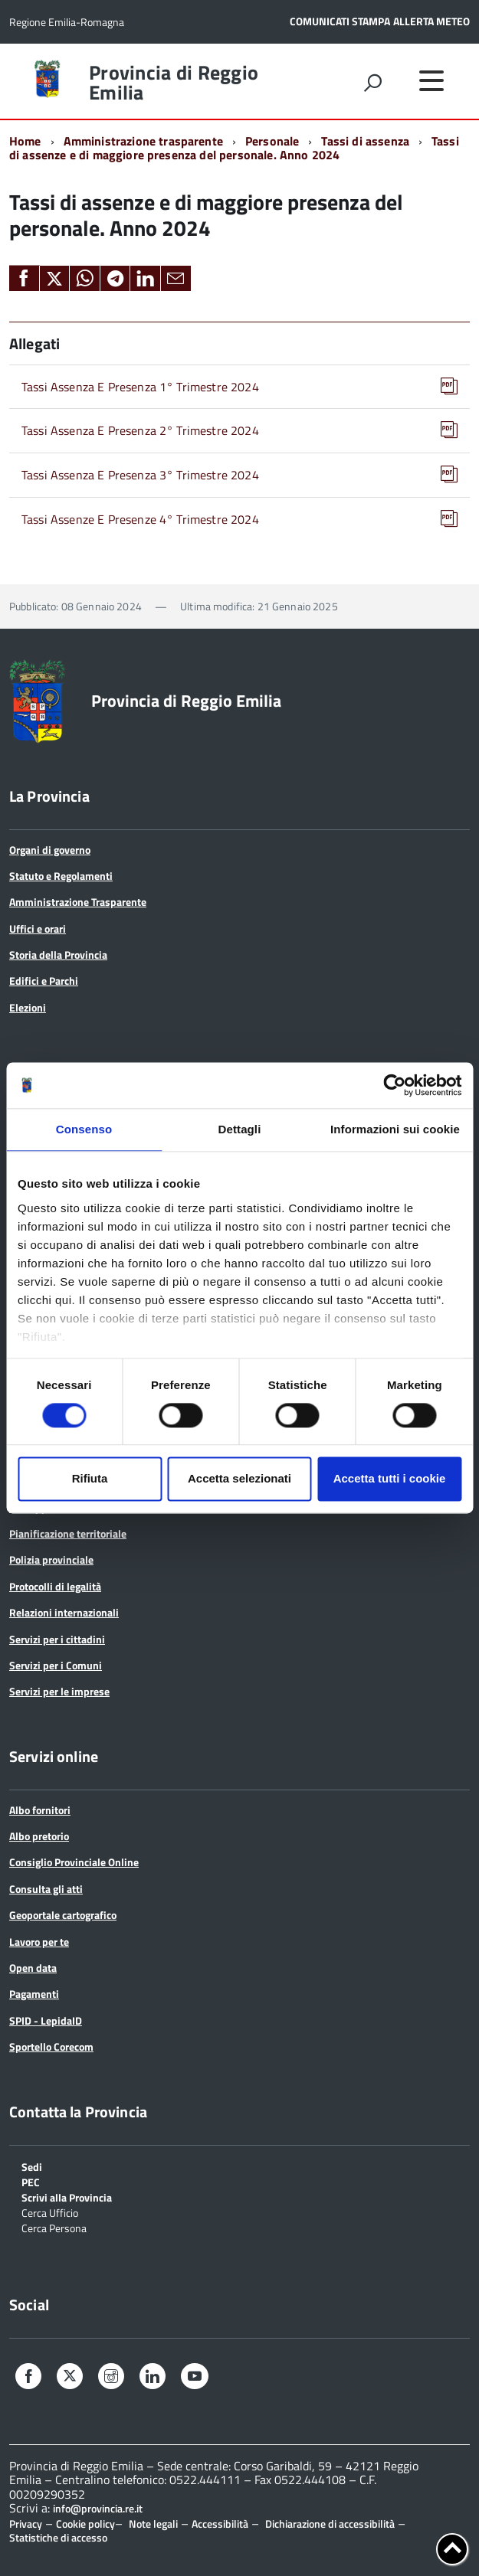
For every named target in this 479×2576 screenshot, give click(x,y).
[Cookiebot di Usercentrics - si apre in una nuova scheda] (394, 1085)
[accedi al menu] (431, 80)
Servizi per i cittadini (57, 1639)
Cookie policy (85, 2524)
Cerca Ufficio (49, 2212)
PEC (30, 2181)
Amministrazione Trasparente (77, 902)
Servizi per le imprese (59, 1691)
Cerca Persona (54, 2227)
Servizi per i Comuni (55, 1665)
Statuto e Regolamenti (61, 876)
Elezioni (27, 1007)
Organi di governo (49, 850)
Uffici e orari (37, 928)
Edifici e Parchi (43, 981)
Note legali (153, 2524)
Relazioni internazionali (64, 1612)
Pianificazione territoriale (67, 1533)
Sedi (31, 2166)
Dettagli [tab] (239, 1129)
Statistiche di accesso (58, 2537)
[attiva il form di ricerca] (372, 82)
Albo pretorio (39, 1836)
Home (25, 141)
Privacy (25, 2524)
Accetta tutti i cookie (389, 1479)
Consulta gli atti (46, 1889)
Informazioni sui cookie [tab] (395, 1129)
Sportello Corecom (51, 2046)
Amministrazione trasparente (143, 141)
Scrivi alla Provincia (66, 2196)
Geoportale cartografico (62, 1915)
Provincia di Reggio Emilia (173, 83)
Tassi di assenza (365, 141)
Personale (272, 141)
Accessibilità (220, 2524)
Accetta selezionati (239, 1479)
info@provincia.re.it (98, 2508)
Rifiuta (90, 1479)
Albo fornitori (40, 1810)
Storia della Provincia (58, 954)
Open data (33, 1968)
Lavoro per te (39, 1942)
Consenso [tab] (84, 1129)
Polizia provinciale (51, 1559)
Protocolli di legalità (55, 1586)
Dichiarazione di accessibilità (330, 2524)
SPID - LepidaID (45, 2020)
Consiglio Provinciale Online (74, 1862)
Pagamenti (34, 1994)
